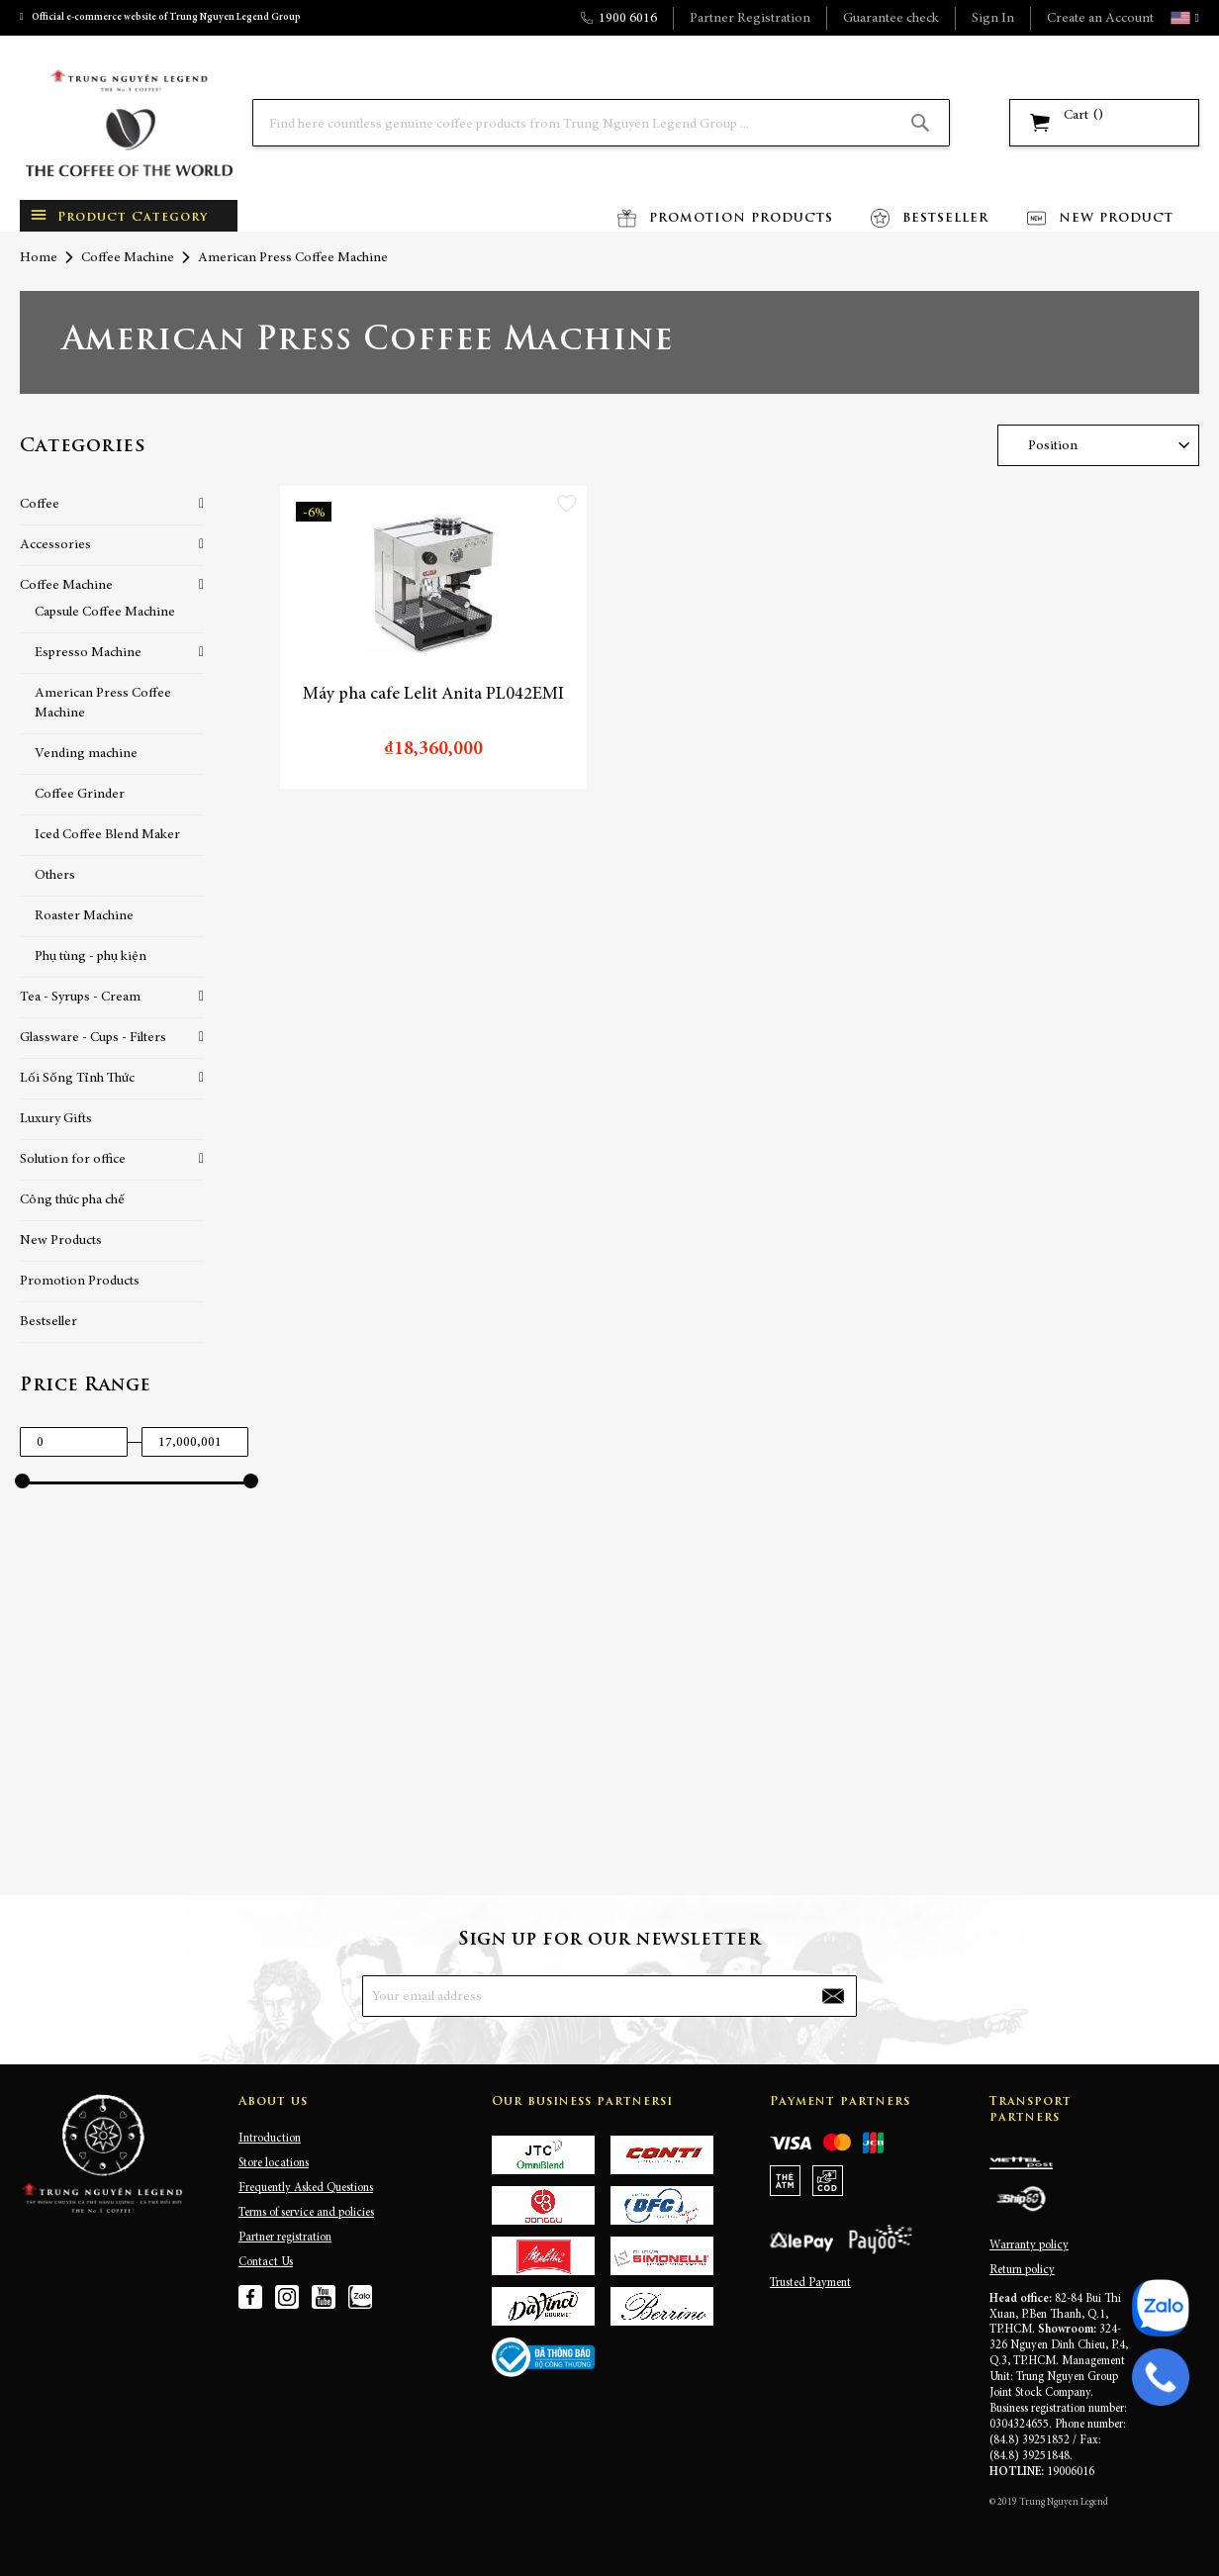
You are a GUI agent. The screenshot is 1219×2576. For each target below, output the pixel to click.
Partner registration (284, 2237)
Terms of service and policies (306, 2213)
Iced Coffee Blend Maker (107, 835)
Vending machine (86, 754)
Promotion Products (80, 1281)
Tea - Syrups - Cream (80, 997)
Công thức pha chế (72, 1200)
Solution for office (73, 1160)
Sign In (993, 19)
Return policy (1022, 2270)
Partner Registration (750, 19)
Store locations (273, 2163)
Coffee (39, 505)
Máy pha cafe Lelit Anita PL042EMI (433, 695)
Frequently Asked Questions (305, 2188)
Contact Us (265, 2262)
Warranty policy (1029, 2245)
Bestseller (48, 1322)
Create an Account (1100, 19)
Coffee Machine (127, 258)
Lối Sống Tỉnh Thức (77, 1079)
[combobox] (601, 122)
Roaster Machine (84, 916)
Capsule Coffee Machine (105, 613)
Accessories (55, 545)
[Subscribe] (833, 1996)
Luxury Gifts (56, 1119)
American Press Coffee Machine (103, 703)
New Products (61, 1241)
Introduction (269, 2139)
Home (38, 258)
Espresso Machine (88, 653)
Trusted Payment (810, 2283)
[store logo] (128, 123)
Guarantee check (891, 19)
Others (55, 876)
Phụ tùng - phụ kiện (90, 957)
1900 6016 (628, 19)
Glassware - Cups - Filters (93, 1038)
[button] (1195, 18)
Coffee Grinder (80, 795)
